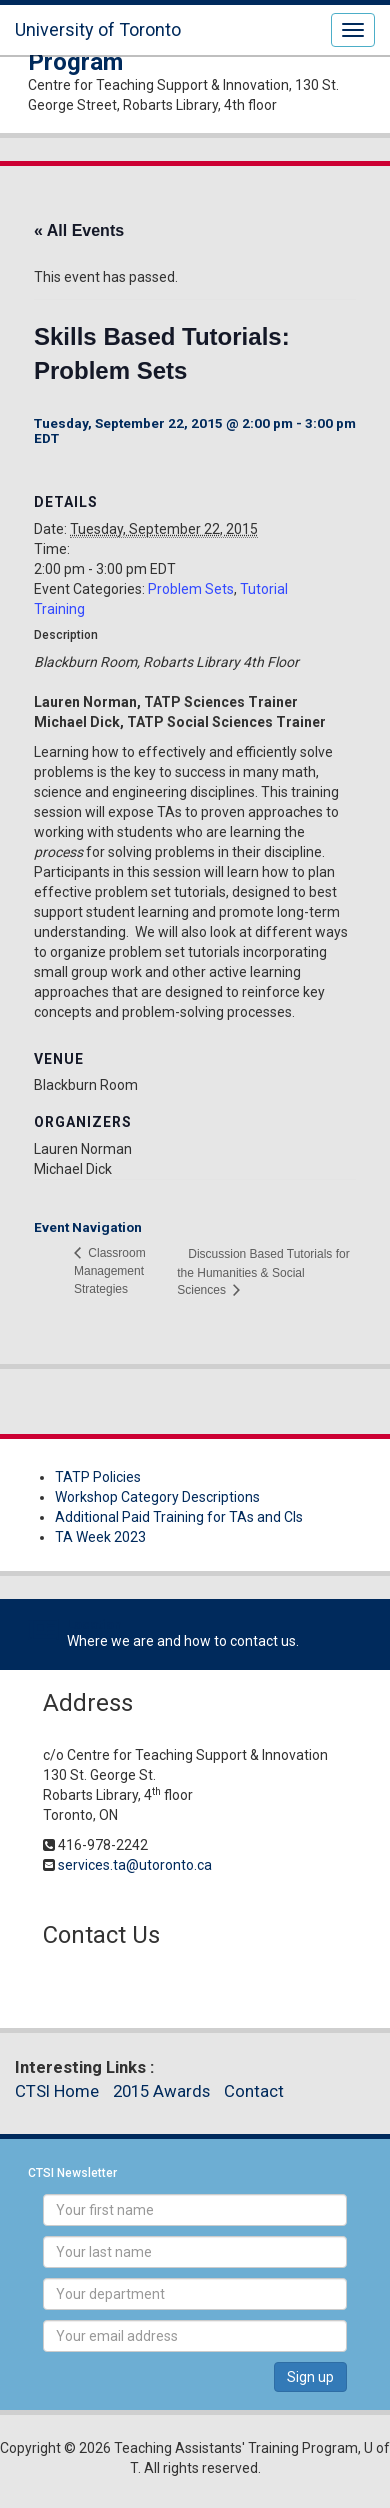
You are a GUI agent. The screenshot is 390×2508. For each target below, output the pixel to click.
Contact (254, 2091)
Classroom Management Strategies (110, 1271)
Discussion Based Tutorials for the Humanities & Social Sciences (263, 1272)
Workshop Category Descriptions (157, 1497)
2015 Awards (161, 2091)
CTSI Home (57, 2091)
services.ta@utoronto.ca (135, 1865)
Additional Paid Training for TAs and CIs (179, 1517)
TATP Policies (98, 1477)
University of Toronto (98, 29)
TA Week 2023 (100, 1537)
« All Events (79, 230)
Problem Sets (191, 589)
